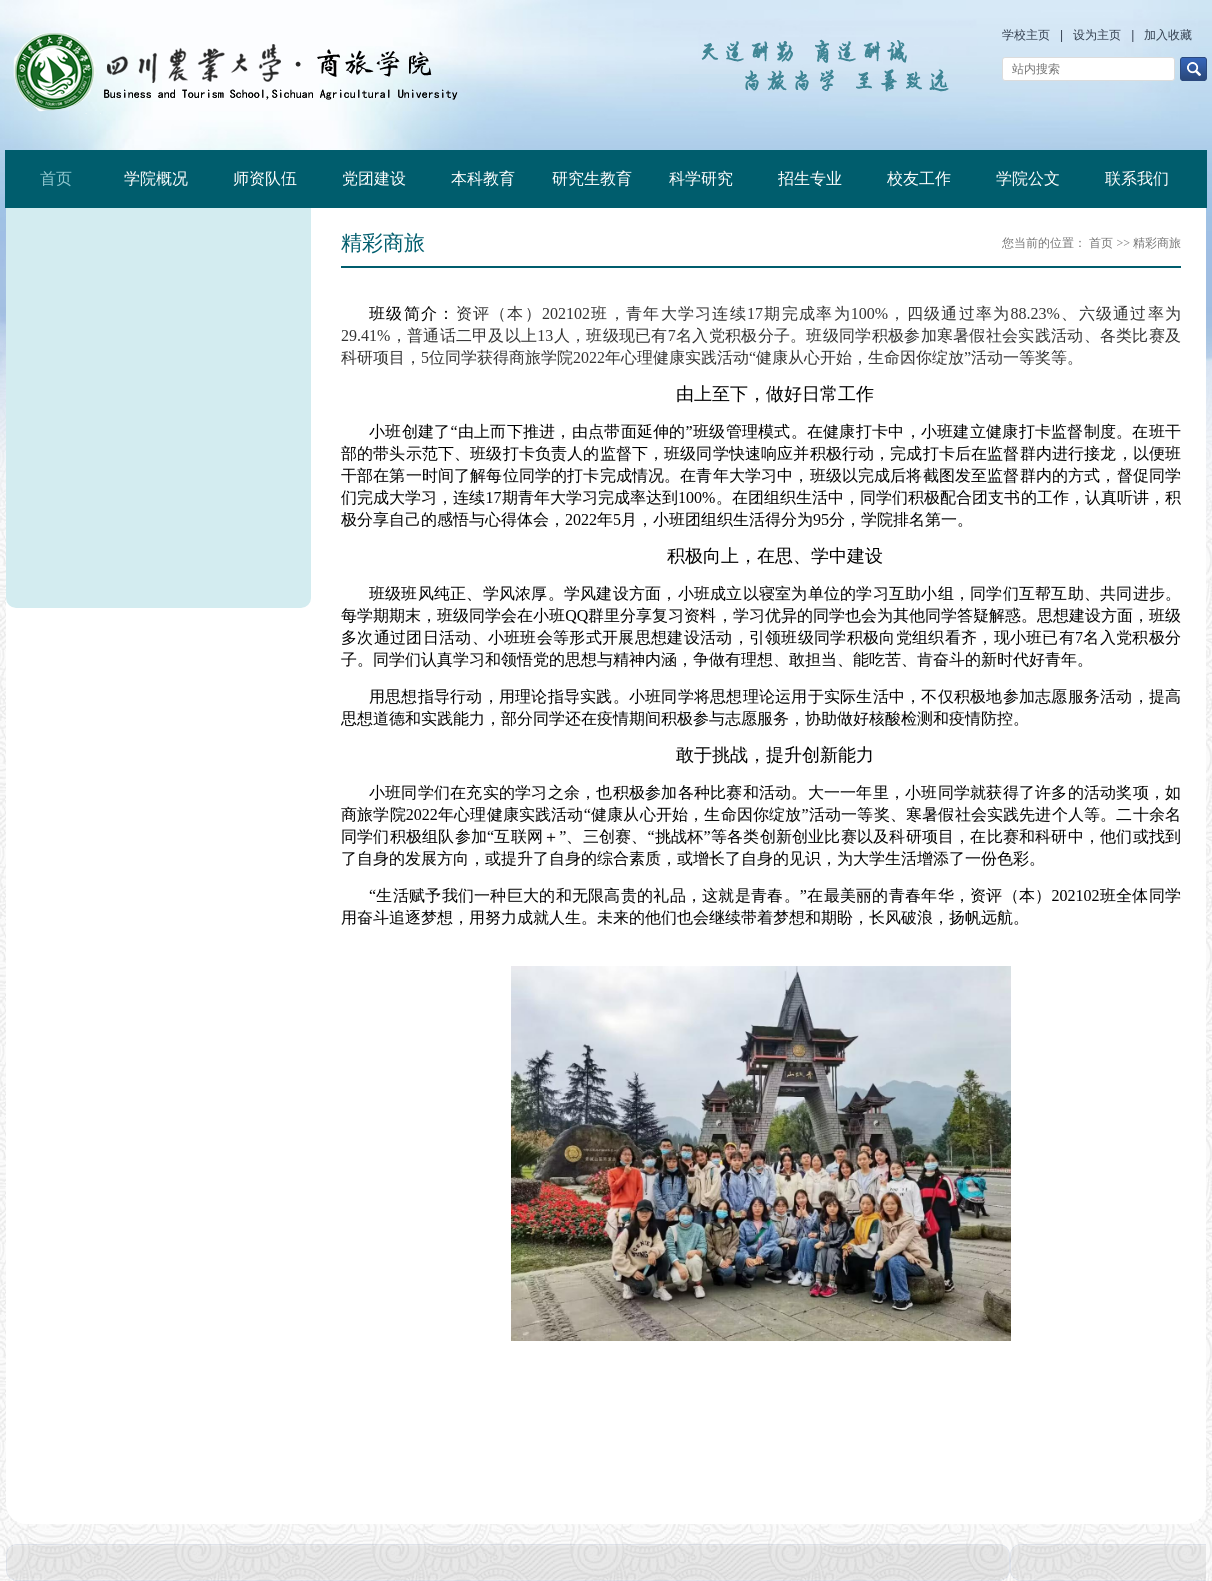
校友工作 (919, 178)
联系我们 (1137, 178)
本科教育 (483, 178)
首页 (56, 178)
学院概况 (156, 178)
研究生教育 (592, 178)
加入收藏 (1168, 35)
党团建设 (374, 178)
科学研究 (701, 178)
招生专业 (810, 178)
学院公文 (1028, 178)
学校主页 (1026, 35)
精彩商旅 (1157, 243)
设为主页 (1097, 35)
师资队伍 (265, 178)
